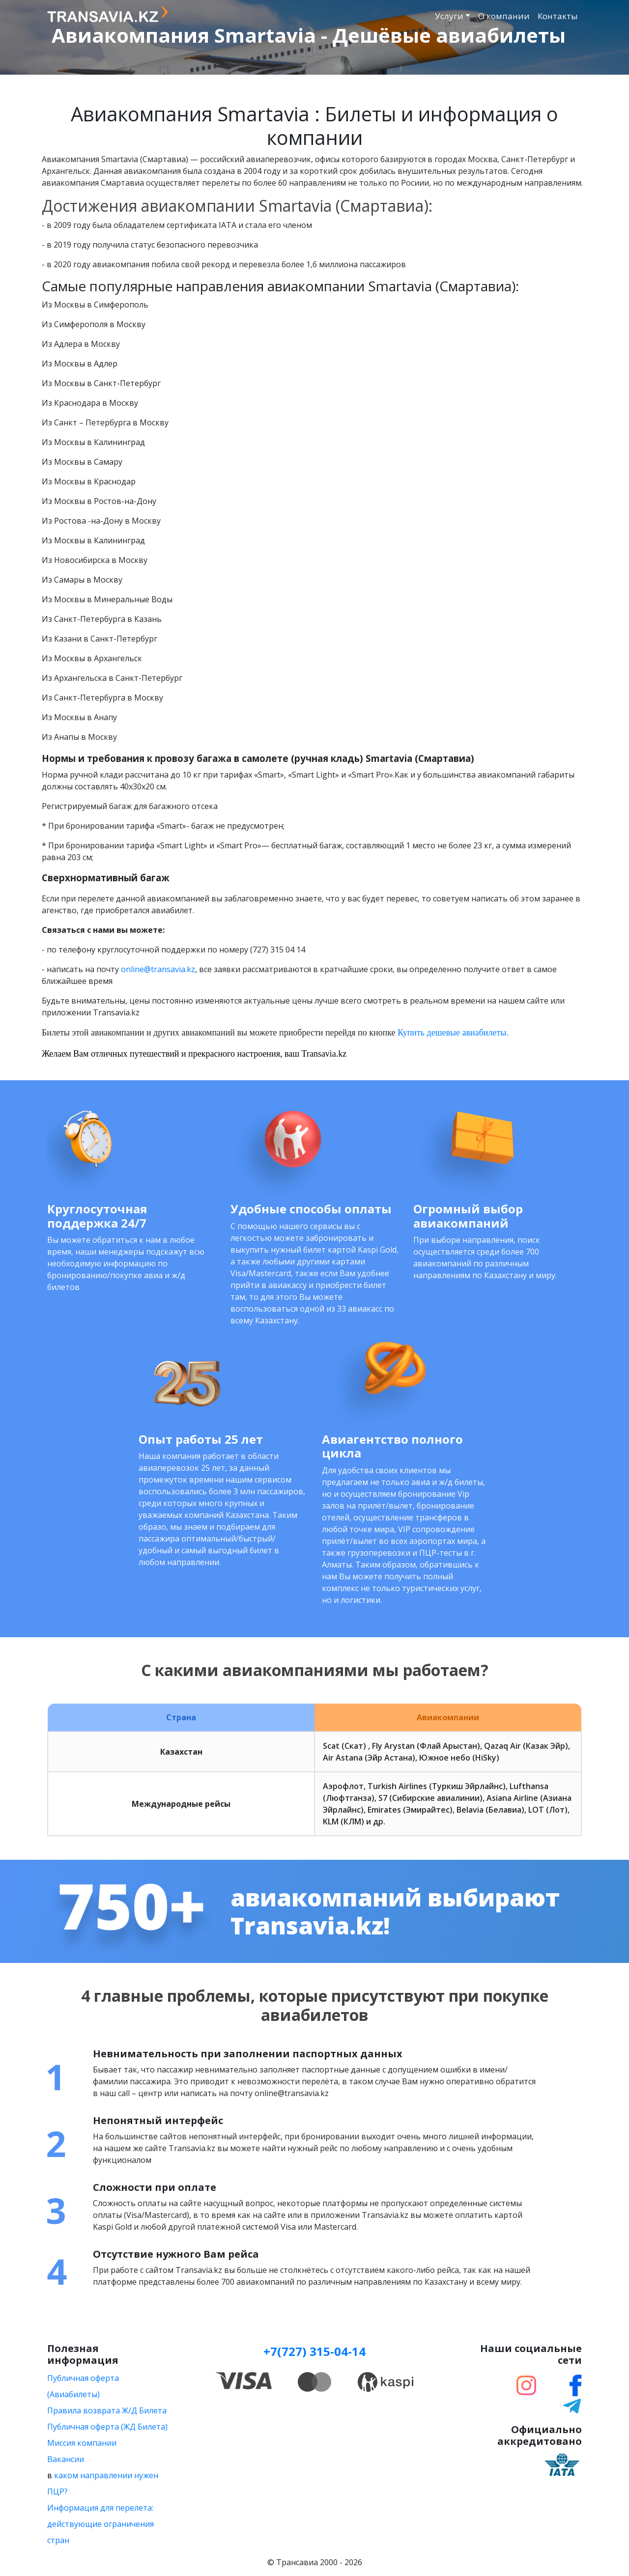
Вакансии (65, 2459)
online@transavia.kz (158, 969)
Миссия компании (81, 2442)
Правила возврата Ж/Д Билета (107, 2410)
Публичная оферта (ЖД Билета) (107, 2426)
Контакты (558, 16)
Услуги (449, 16)
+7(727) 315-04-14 (314, 2351)
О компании (504, 16)
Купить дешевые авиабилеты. (453, 1032)
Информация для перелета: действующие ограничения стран (100, 2524)
